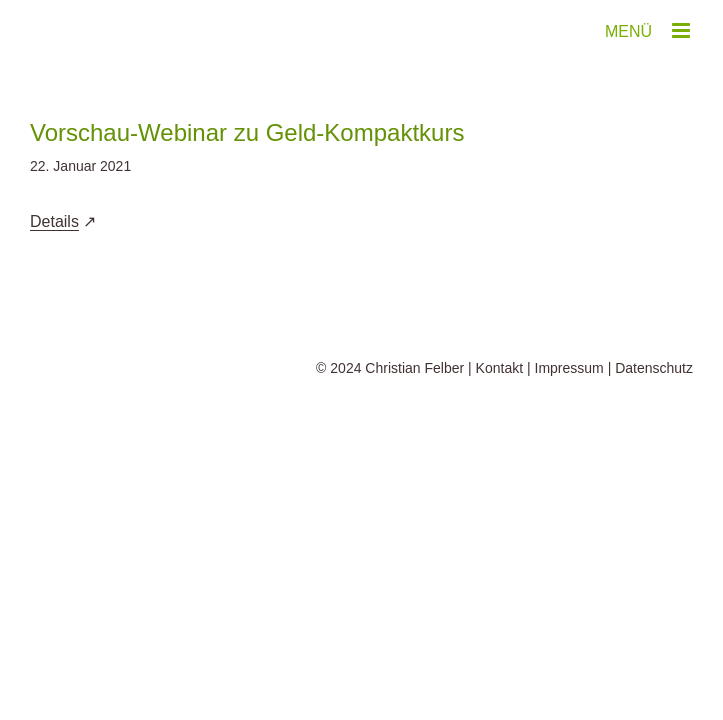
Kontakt (499, 368)
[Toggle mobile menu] (682, 30)
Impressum (569, 368)
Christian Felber (414, 368)
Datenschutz (654, 368)
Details (54, 221)
